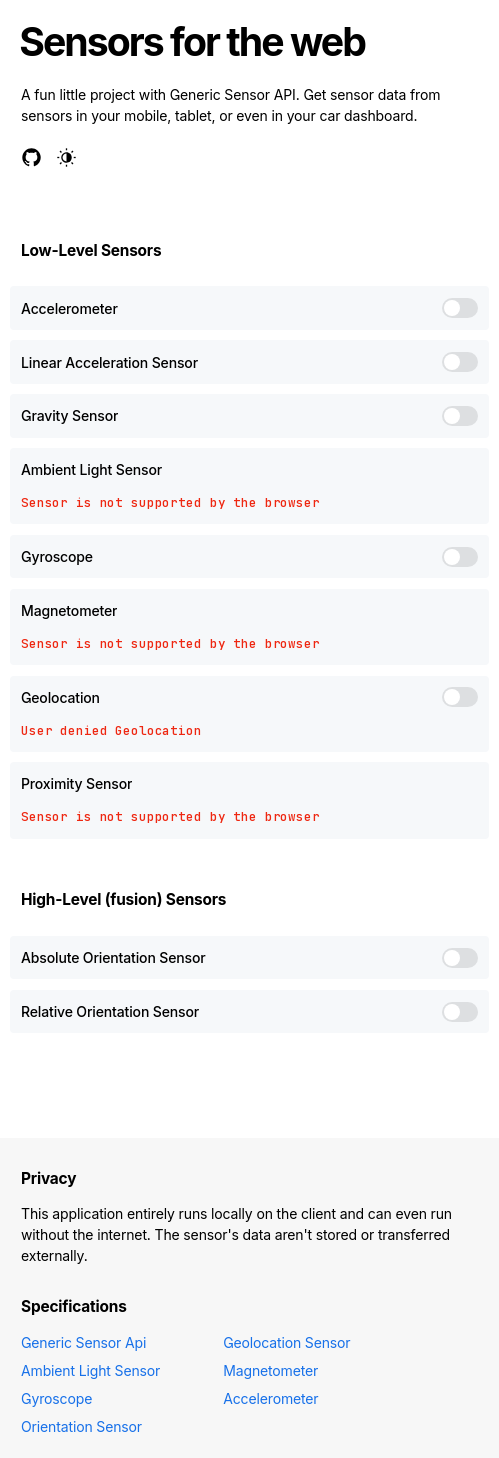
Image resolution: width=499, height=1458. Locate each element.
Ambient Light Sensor (90, 1370)
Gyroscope (56, 1398)
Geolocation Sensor (286, 1342)
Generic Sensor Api (83, 1342)
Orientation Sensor (81, 1426)
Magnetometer (270, 1370)
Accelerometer (270, 1398)
